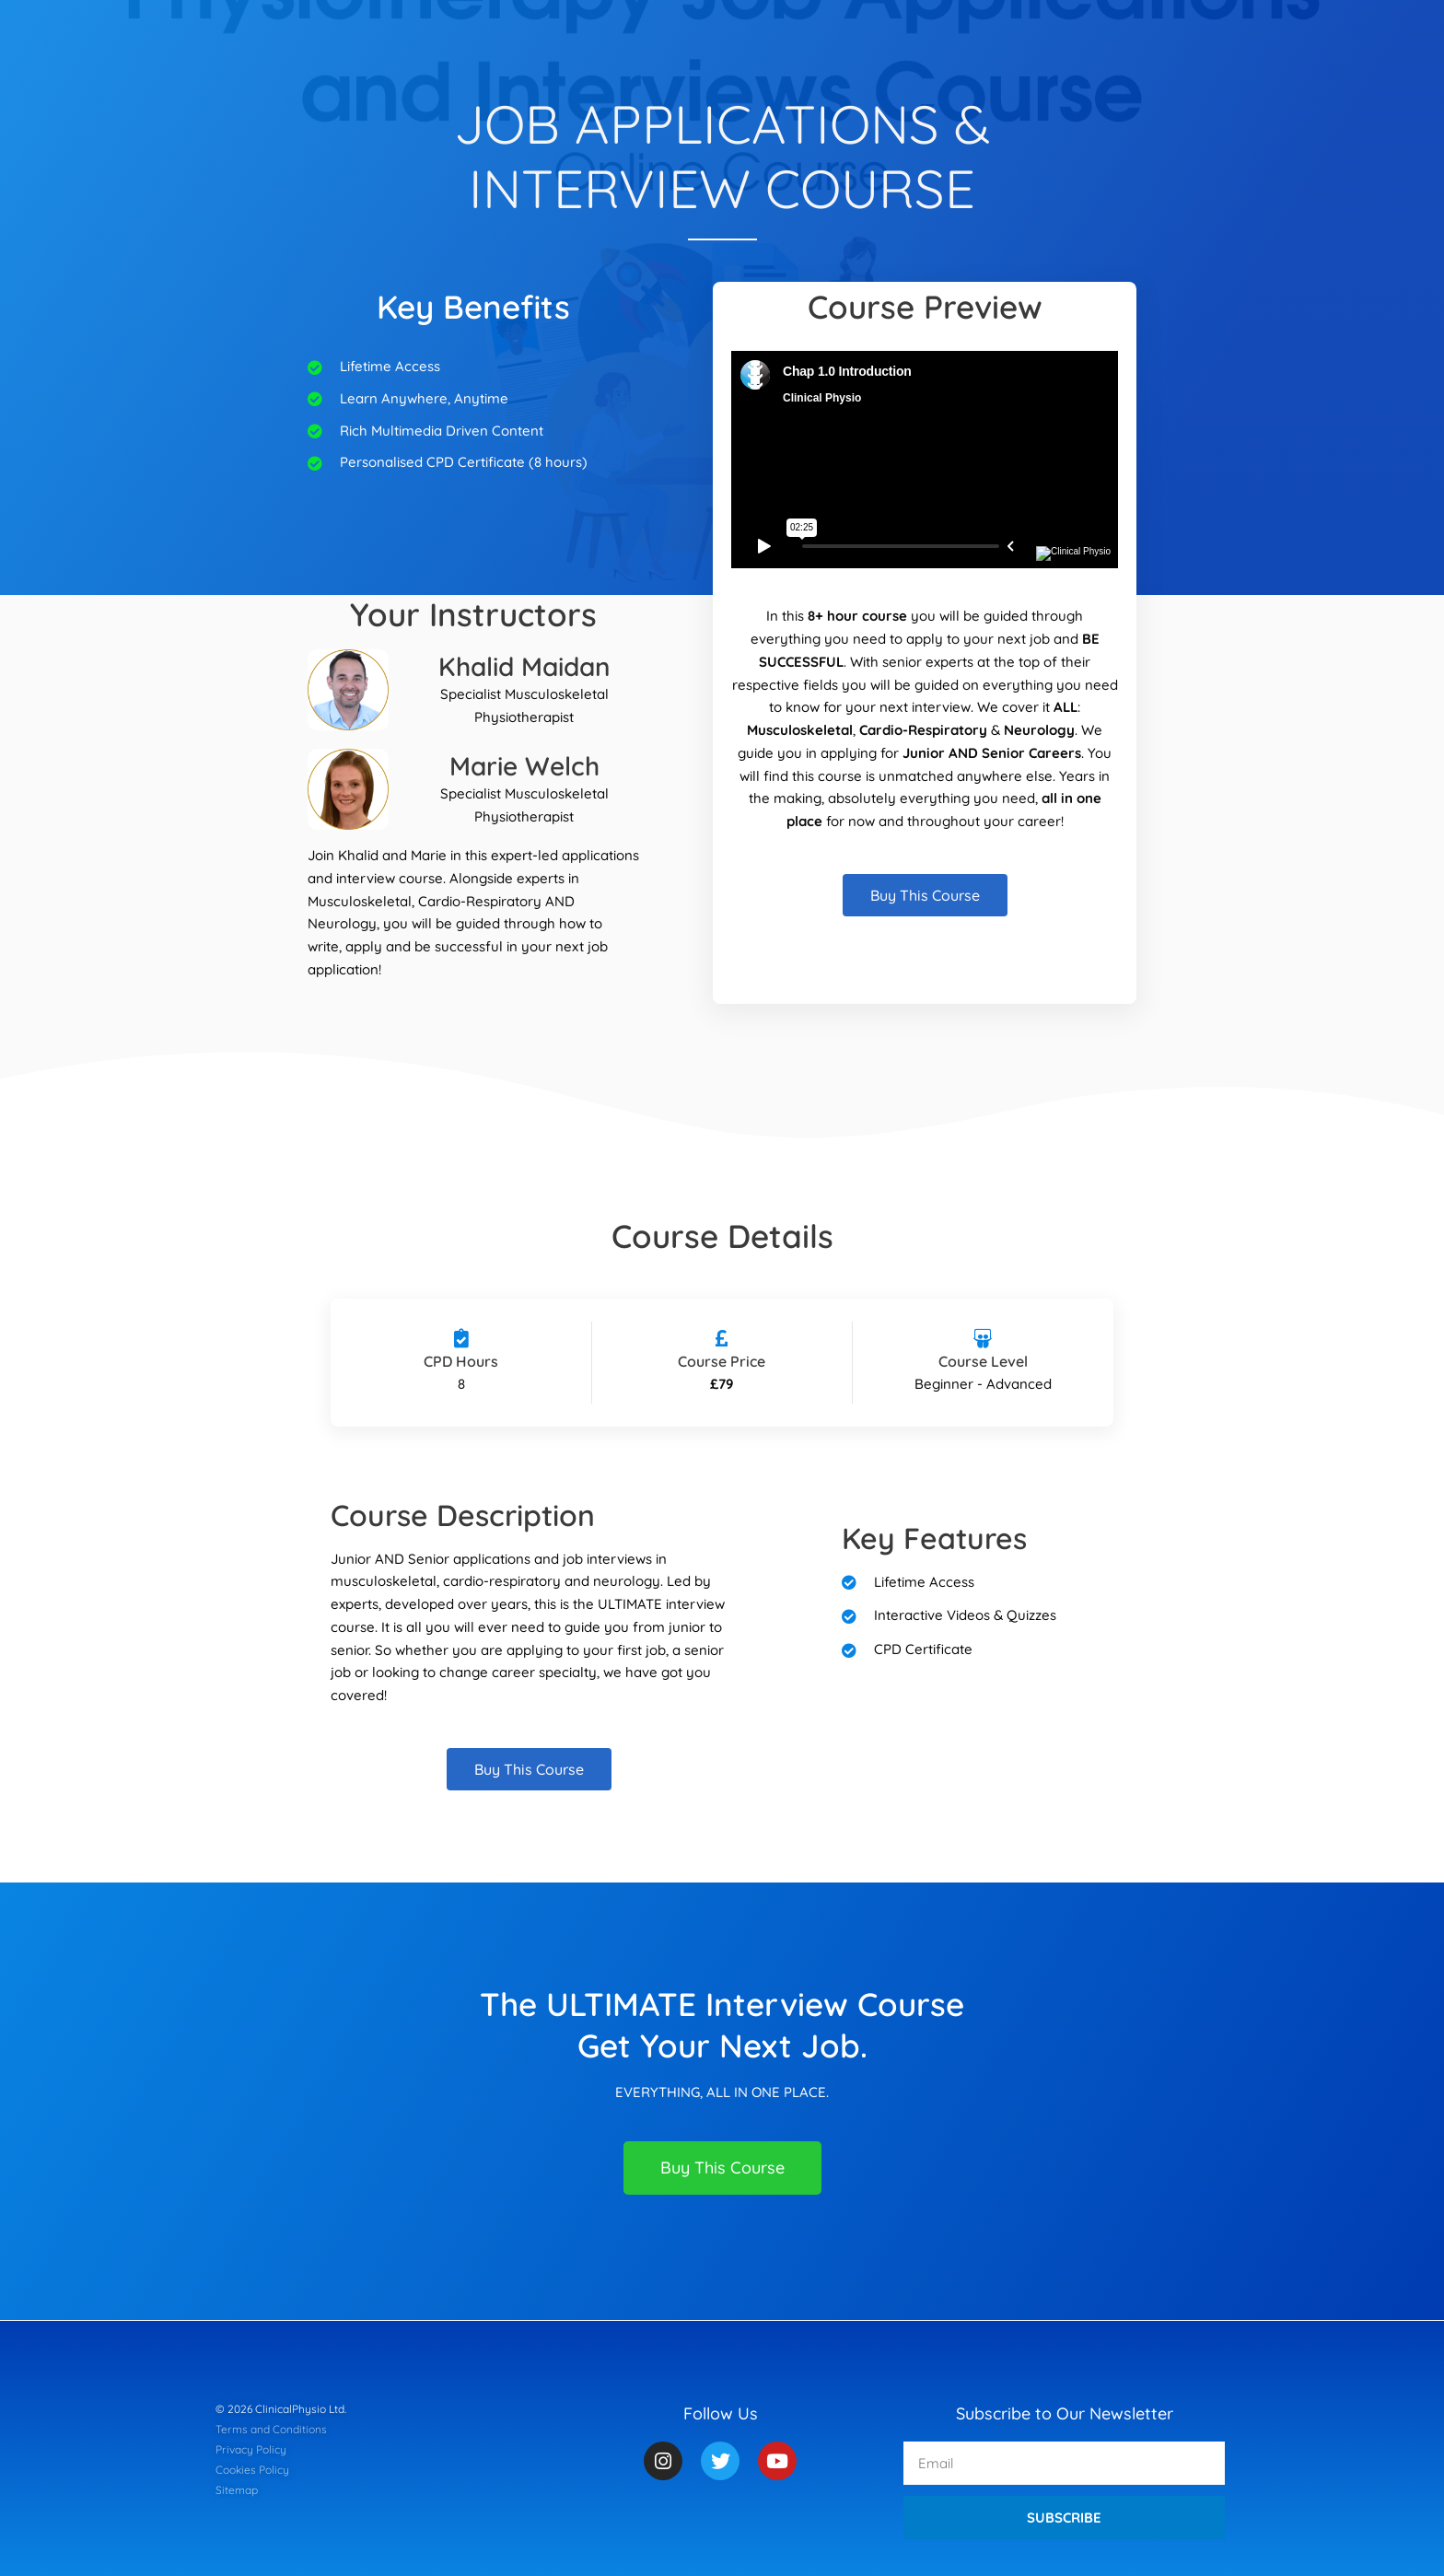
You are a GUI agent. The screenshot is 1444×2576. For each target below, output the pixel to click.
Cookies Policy (252, 2470)
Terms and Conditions (271, 2429)
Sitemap (236, 2490)
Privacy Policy (250, 2449)
